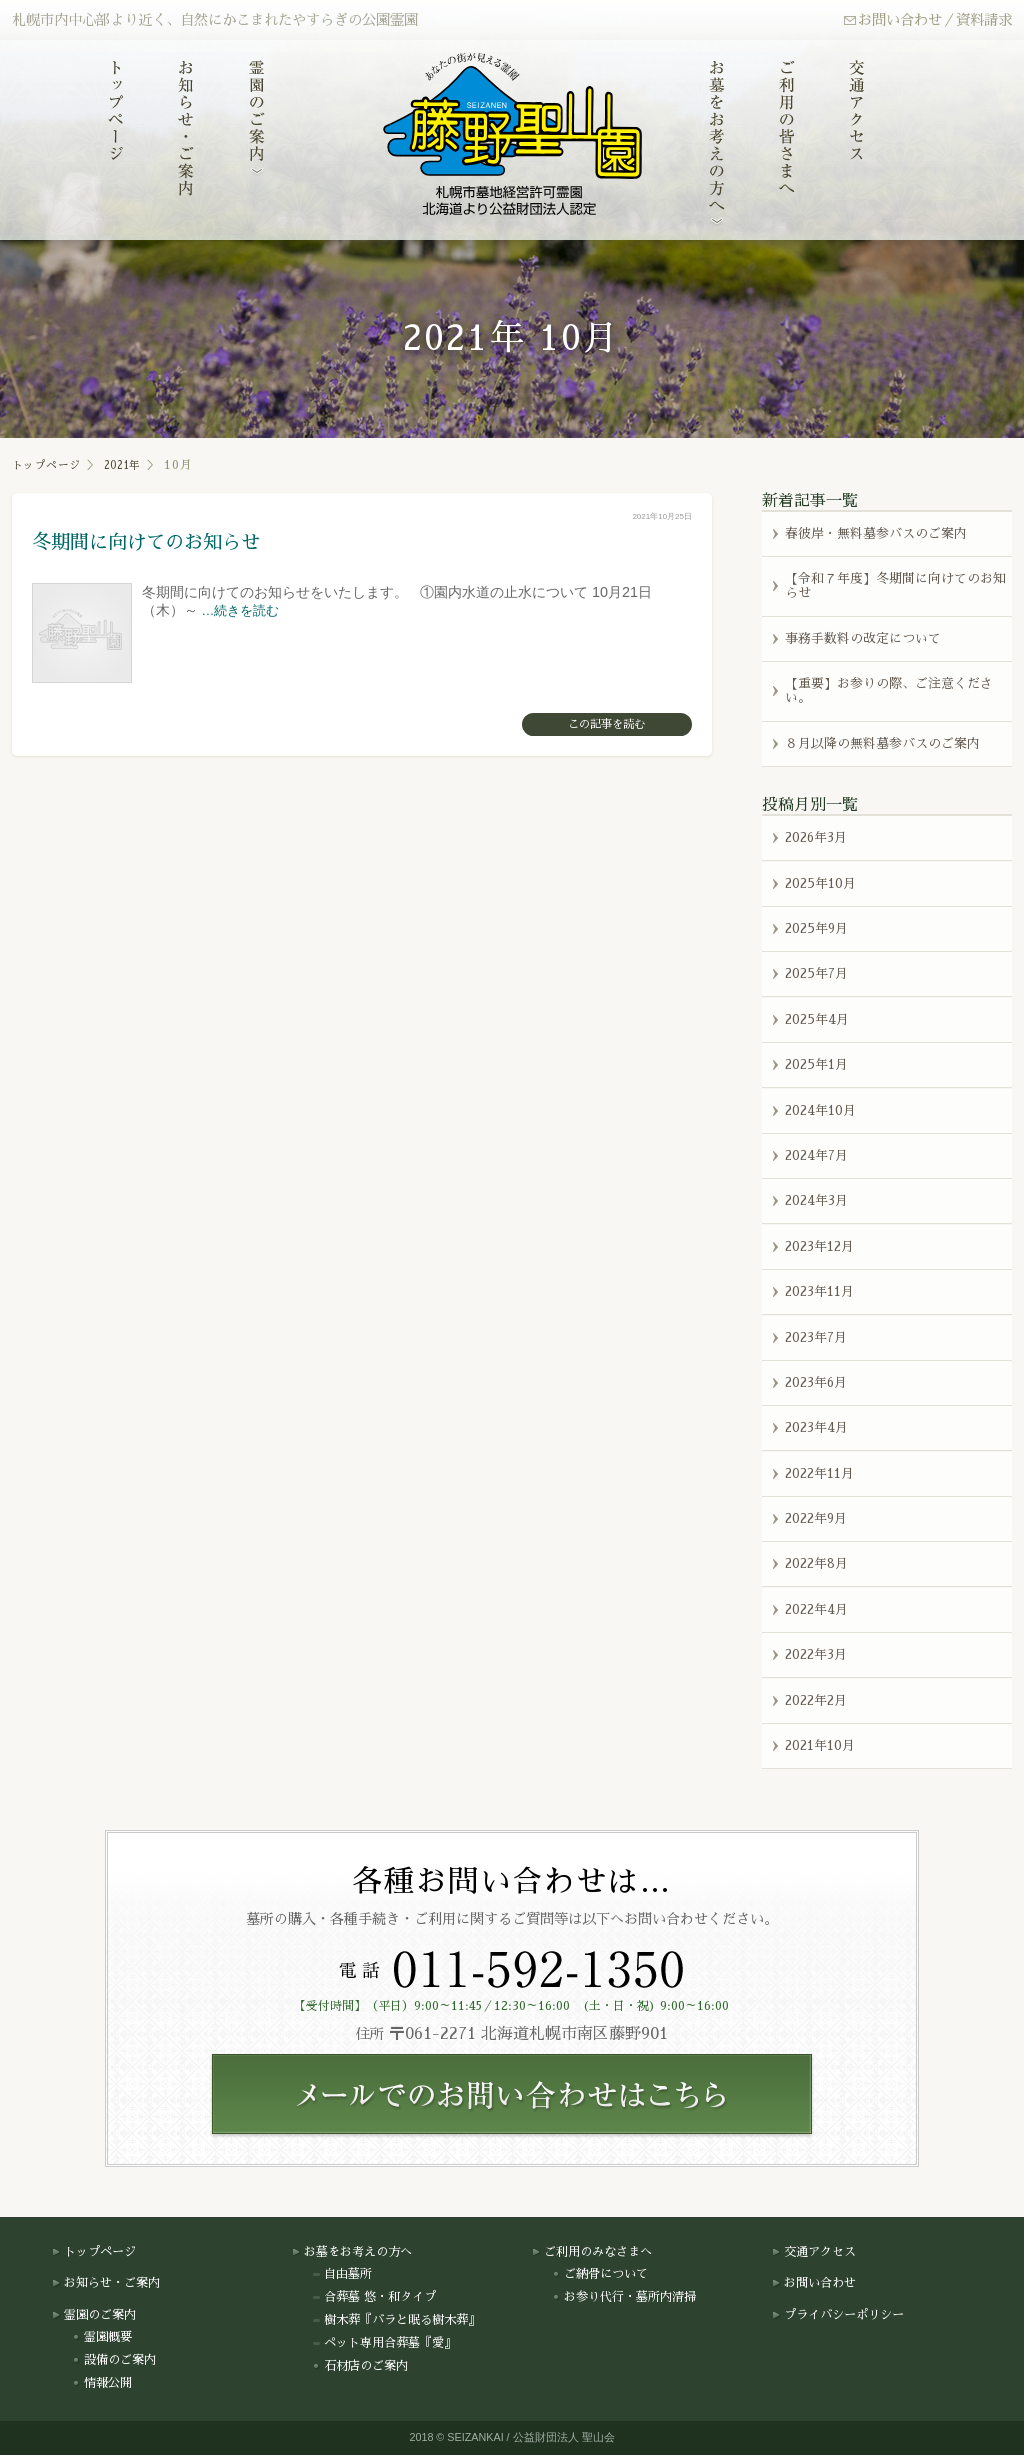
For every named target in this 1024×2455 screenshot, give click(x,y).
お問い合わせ (814, 2283)
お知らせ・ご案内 (106, 2283)
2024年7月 (816, 1155)
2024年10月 (820, 1110)
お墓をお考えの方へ (352, 2252)
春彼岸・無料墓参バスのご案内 (876, 532)
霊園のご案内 (94, 2315)
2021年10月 (820, 1745)
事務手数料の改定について (863, 638)
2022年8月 (816, 1563)
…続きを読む (242, 610)
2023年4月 (816, 1427)
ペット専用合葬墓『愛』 (384, 2343)
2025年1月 (816, 1064)
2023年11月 (819, 1291)
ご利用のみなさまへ (592, 2252)
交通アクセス (814, 2252)
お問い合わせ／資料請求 (927, 20)
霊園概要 (102, 2337)
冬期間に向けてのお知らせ (164, 541)
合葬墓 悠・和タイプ (374, 2297)
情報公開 (102, 2383)
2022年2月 (816, 1700)
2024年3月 (816, 1200)
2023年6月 (816, 1382)
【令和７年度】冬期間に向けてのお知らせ (895, 585)
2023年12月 (819, 1246)
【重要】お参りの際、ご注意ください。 (889, 690)
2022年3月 (816, 1654)
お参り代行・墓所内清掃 (624, 2297)
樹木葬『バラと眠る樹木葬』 (396, 2320)
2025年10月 (820, 883)
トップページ (51, 465)
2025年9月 (816, 928)
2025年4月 (817, 1019)
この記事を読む (606, 724)
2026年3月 (816, 837)
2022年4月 (816, 1609)
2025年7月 (816, 973)
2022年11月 (819, 1473)
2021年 (135, 465)
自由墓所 (342, 2274)
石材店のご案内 (360, 2366)
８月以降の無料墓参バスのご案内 (882, 743)
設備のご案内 (114, 2360)
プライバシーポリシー (838, 2315)
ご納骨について (600, 2274)
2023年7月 (816, 1337)
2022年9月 (816, 1518)
